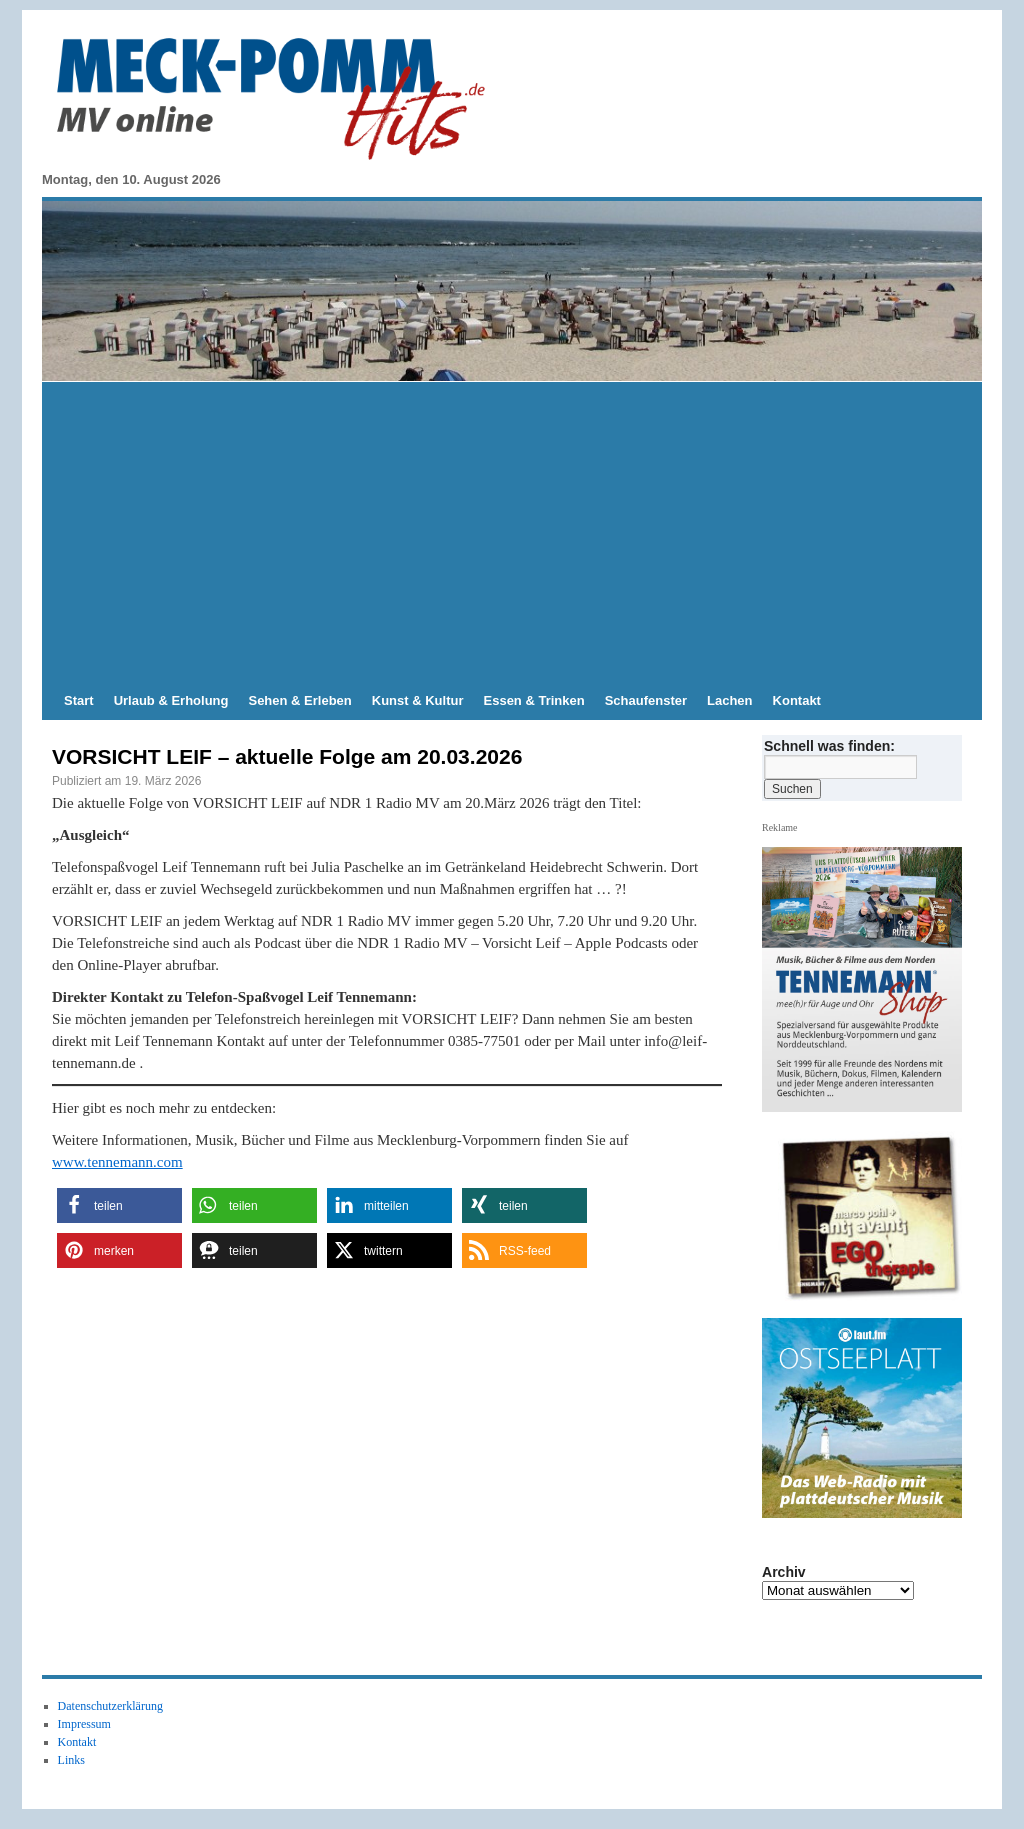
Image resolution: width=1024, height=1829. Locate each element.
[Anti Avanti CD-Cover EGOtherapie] (870, 1216)
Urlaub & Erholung (171, 700)
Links (71, 1760)
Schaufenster (646, 700)
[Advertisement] (512, 532)
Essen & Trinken (534, 700)
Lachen (730, 700)
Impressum (84, 1724)
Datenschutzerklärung (110, 1706)
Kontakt (797, 700)
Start (79, 700)
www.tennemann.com (117, 1162)
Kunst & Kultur (418, 700)
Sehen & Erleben (299, 700)
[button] (119, 1205)
